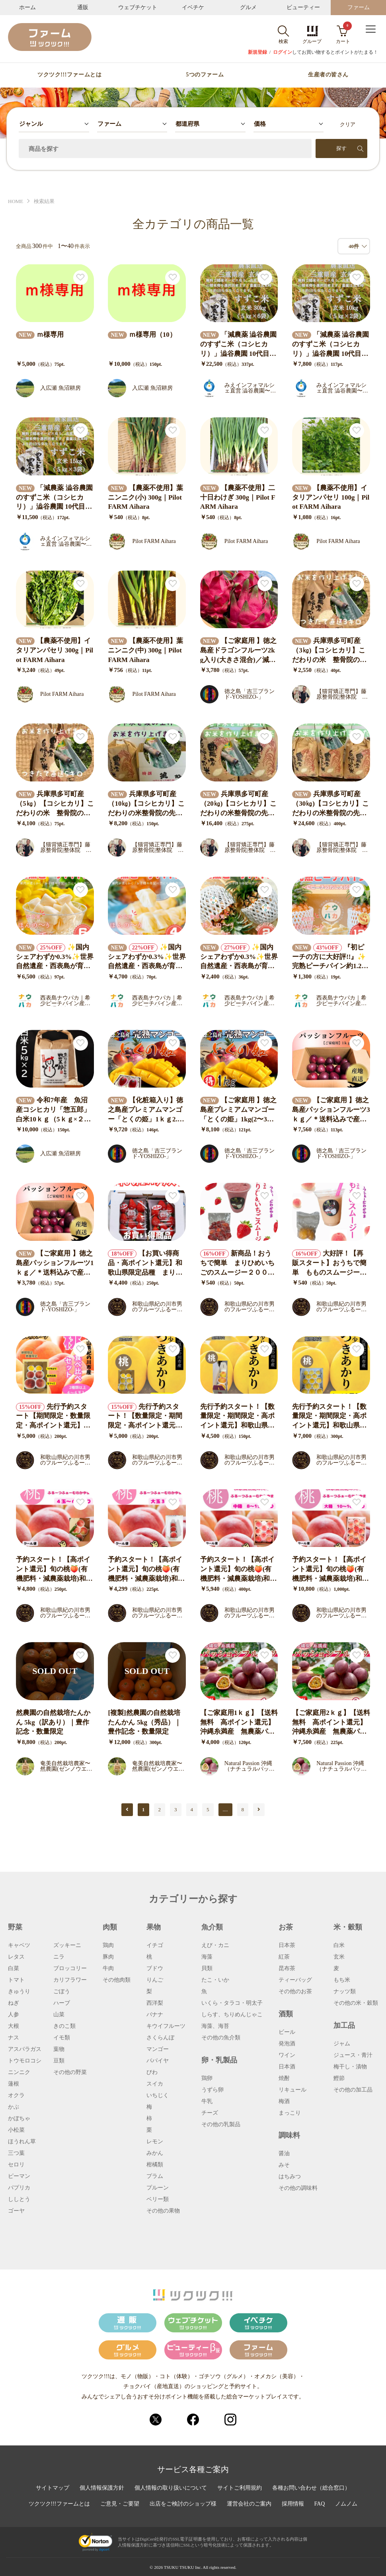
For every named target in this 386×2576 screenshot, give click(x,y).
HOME (15, 201)
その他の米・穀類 (355, 2003)
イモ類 (61, 2038)
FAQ (319, 2504)
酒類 (286, 2013)
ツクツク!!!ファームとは (69, 75)
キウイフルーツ (165, 2026)
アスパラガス (24, 2049)
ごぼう (61, 1991)
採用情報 (293, 2504)
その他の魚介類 (220, 2038)
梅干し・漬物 (350, 2067)
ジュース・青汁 (352, 2055)
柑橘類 (154, 2165)
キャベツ (19, 1945)
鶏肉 (108, 1945)
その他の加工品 (352, 2090)
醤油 (284, 2153)
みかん (154, 2153)
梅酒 (284, 2101)
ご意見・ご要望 (119, 2504)
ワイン (287, 2055)
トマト (16, 1980)
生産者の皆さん (328, 75)
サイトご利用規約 (239, 2488)
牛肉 (108, 1968)
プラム (154, 2176)
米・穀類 (347, 1927)
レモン (154, 2141)
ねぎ (13, 2003)
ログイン (282, 52)
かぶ (13, 2107)
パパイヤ (157, 2061)
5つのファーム (205, 75)
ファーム (358, 7)
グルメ (248, 7)
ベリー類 (157, 2199)
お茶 (286, 1927)
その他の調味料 (298, 2188)
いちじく (157, 2095)
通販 (82, 7)
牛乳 (206, 2101)
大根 (13, 2026)
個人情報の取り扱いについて (171, 2488)
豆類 (58, 2061)
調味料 (289, 2135)
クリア (347, 124)
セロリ (16, 2165)
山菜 (58, 2014)
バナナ (154, 2014)
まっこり (290, 2113)
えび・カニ (215, 1945)
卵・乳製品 (219, 2060)
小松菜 (16, 2130)
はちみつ (290, 2177)
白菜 (13, 1968)
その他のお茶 (295, 1991)
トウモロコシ (24, 2061)
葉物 (58, 2049)
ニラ (58, 1957)
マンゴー (157, 2049)
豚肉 (108, 1957)
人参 (13, 2014)
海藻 (206, 1957)
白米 (339, 1945)
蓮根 (13, 2084)
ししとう (19, 2199)
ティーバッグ (295, 1980)
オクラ (16, 2095)
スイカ (154, 2084)
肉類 (110, 1927)
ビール (287, 2032)
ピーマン (19, 2176)
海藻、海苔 (215, 2026)
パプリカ (19, 2188)
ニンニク (19, 2072)
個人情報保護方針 (102, 2488)
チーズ (209, 2113)
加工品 (344, 2025)
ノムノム (346, 2504)
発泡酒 (287, 2044)
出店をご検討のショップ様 (183, 2504)
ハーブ (61, 2003)
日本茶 (287, 1945)
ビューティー (303, 7)
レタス (16, 1957)
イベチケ (193, 7)
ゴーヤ (16, 2211)
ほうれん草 (22, 2141)
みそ (284, 2165)
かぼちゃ (19, 2118)
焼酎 (284, 2078)
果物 (153, 1927)
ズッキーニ (67, 1945)
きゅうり (19, 1991)
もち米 (341, 1980)
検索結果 (44, 201)
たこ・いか (215, 1980)
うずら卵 (212, 2090)
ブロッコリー (70, 1968)
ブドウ (154, 1968)
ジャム (341, 2044)
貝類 (206, 1968)
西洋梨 (154, 2003)
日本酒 (287, 2067)
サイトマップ (52, 2488)
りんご (154, 1980)
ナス (13, 2038)
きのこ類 (64, 2026)
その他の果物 (163, 2211)
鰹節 (339, 2078)
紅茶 (284, 1957)
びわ (152, 2072)
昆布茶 (287, 1968)
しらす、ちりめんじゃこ (232, 2014)
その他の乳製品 (220, 2124)
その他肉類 (117, 1980)
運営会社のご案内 (249, 2504)
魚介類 (212, 1927)
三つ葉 (16, 2153)
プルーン (157, 2188)
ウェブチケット (137, 7)
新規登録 (257, 52)
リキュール (292, 2090)
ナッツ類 (344, 1991)
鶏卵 (206, 2078)
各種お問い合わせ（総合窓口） (311, 2488)
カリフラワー (70, 1980)
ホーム (27, 7)
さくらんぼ (160, 2038)
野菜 (15, 1927)
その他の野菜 (70, 2072)
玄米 (339, 1957)
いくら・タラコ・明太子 (232, 2003)
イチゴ (154, 1945)
